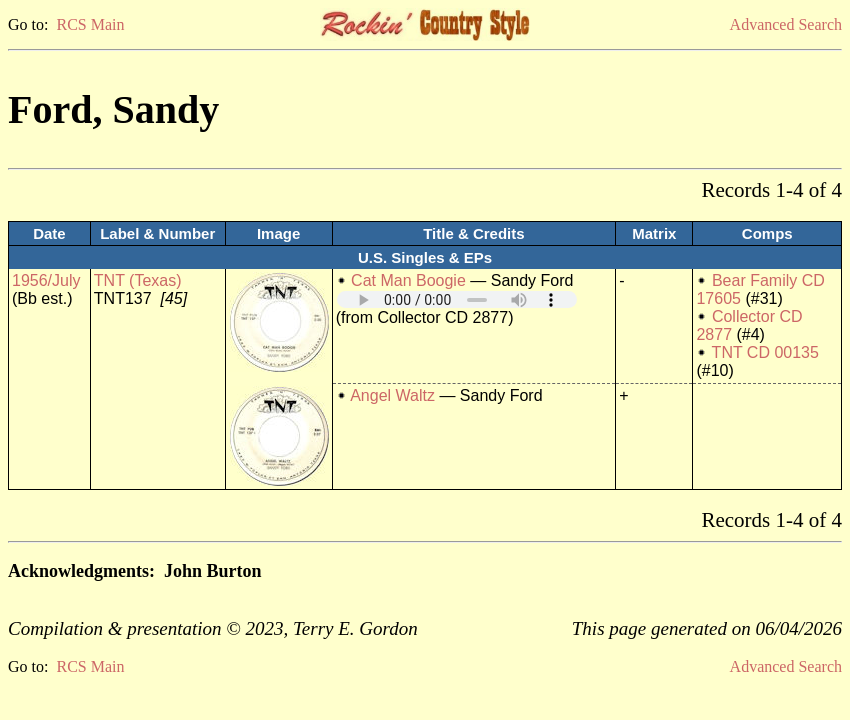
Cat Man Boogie (408, 280)
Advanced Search (786, 24)
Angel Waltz (392, 395)
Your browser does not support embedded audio (457, 299)
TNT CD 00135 (765, 352)
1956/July (46, 280)
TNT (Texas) (138, 280)
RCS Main (90, 24)
